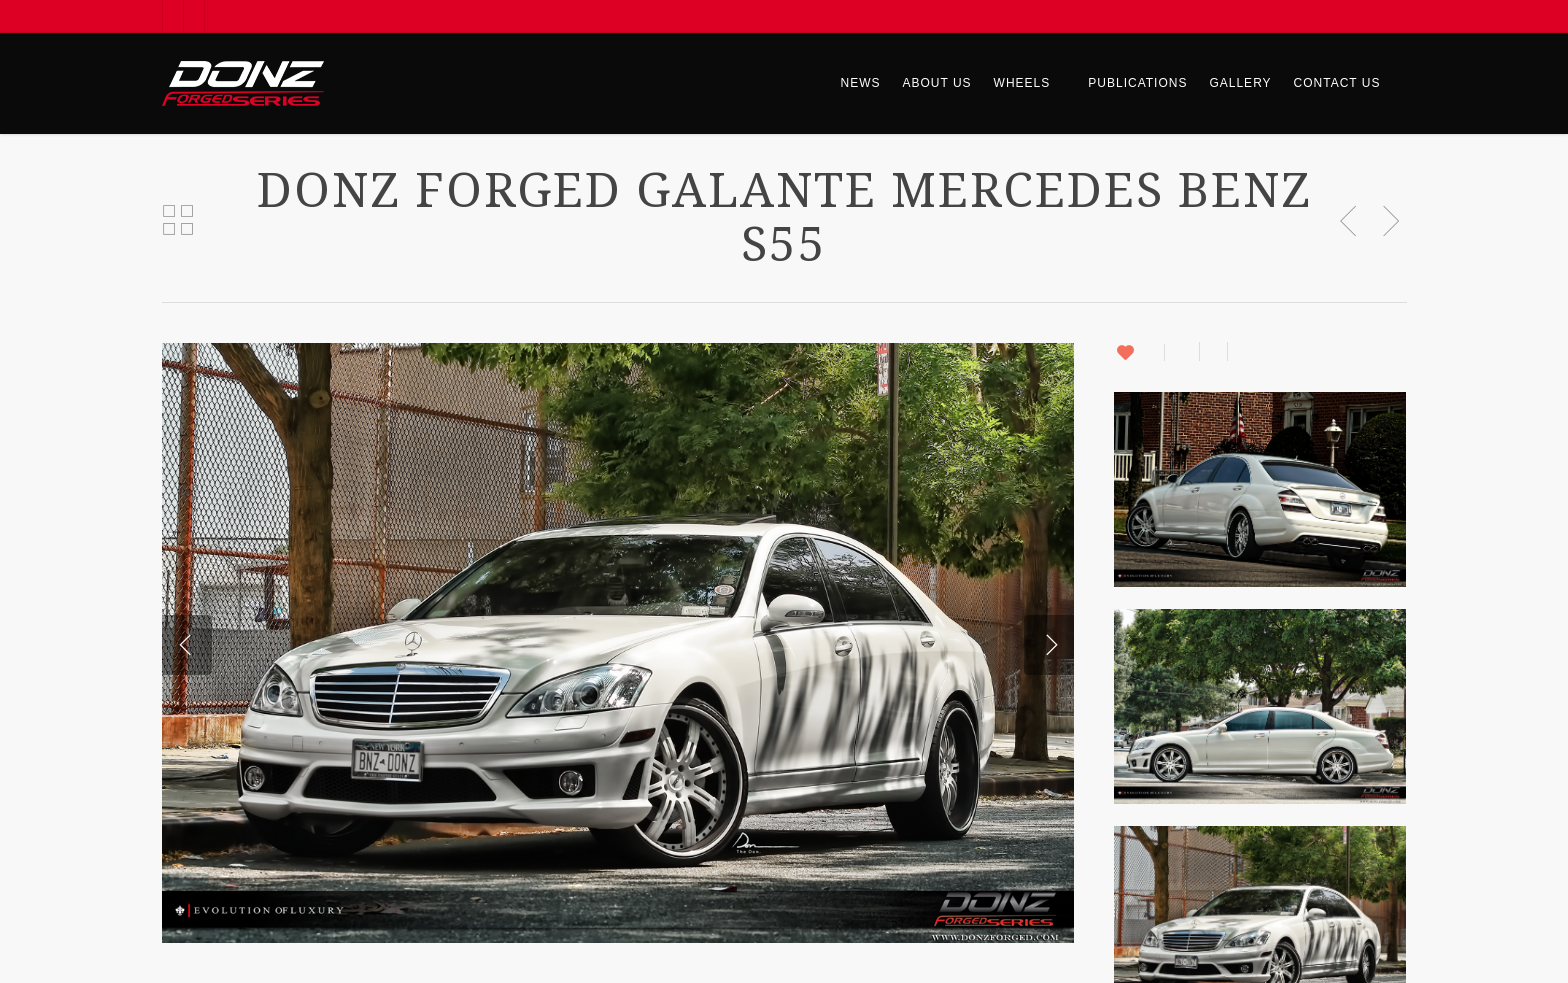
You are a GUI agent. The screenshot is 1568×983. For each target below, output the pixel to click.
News (860, 83)
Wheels (1031, 83)
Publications (1137, 83)
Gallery (1240, 83)
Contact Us (1337, 83)
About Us (936, 83)
